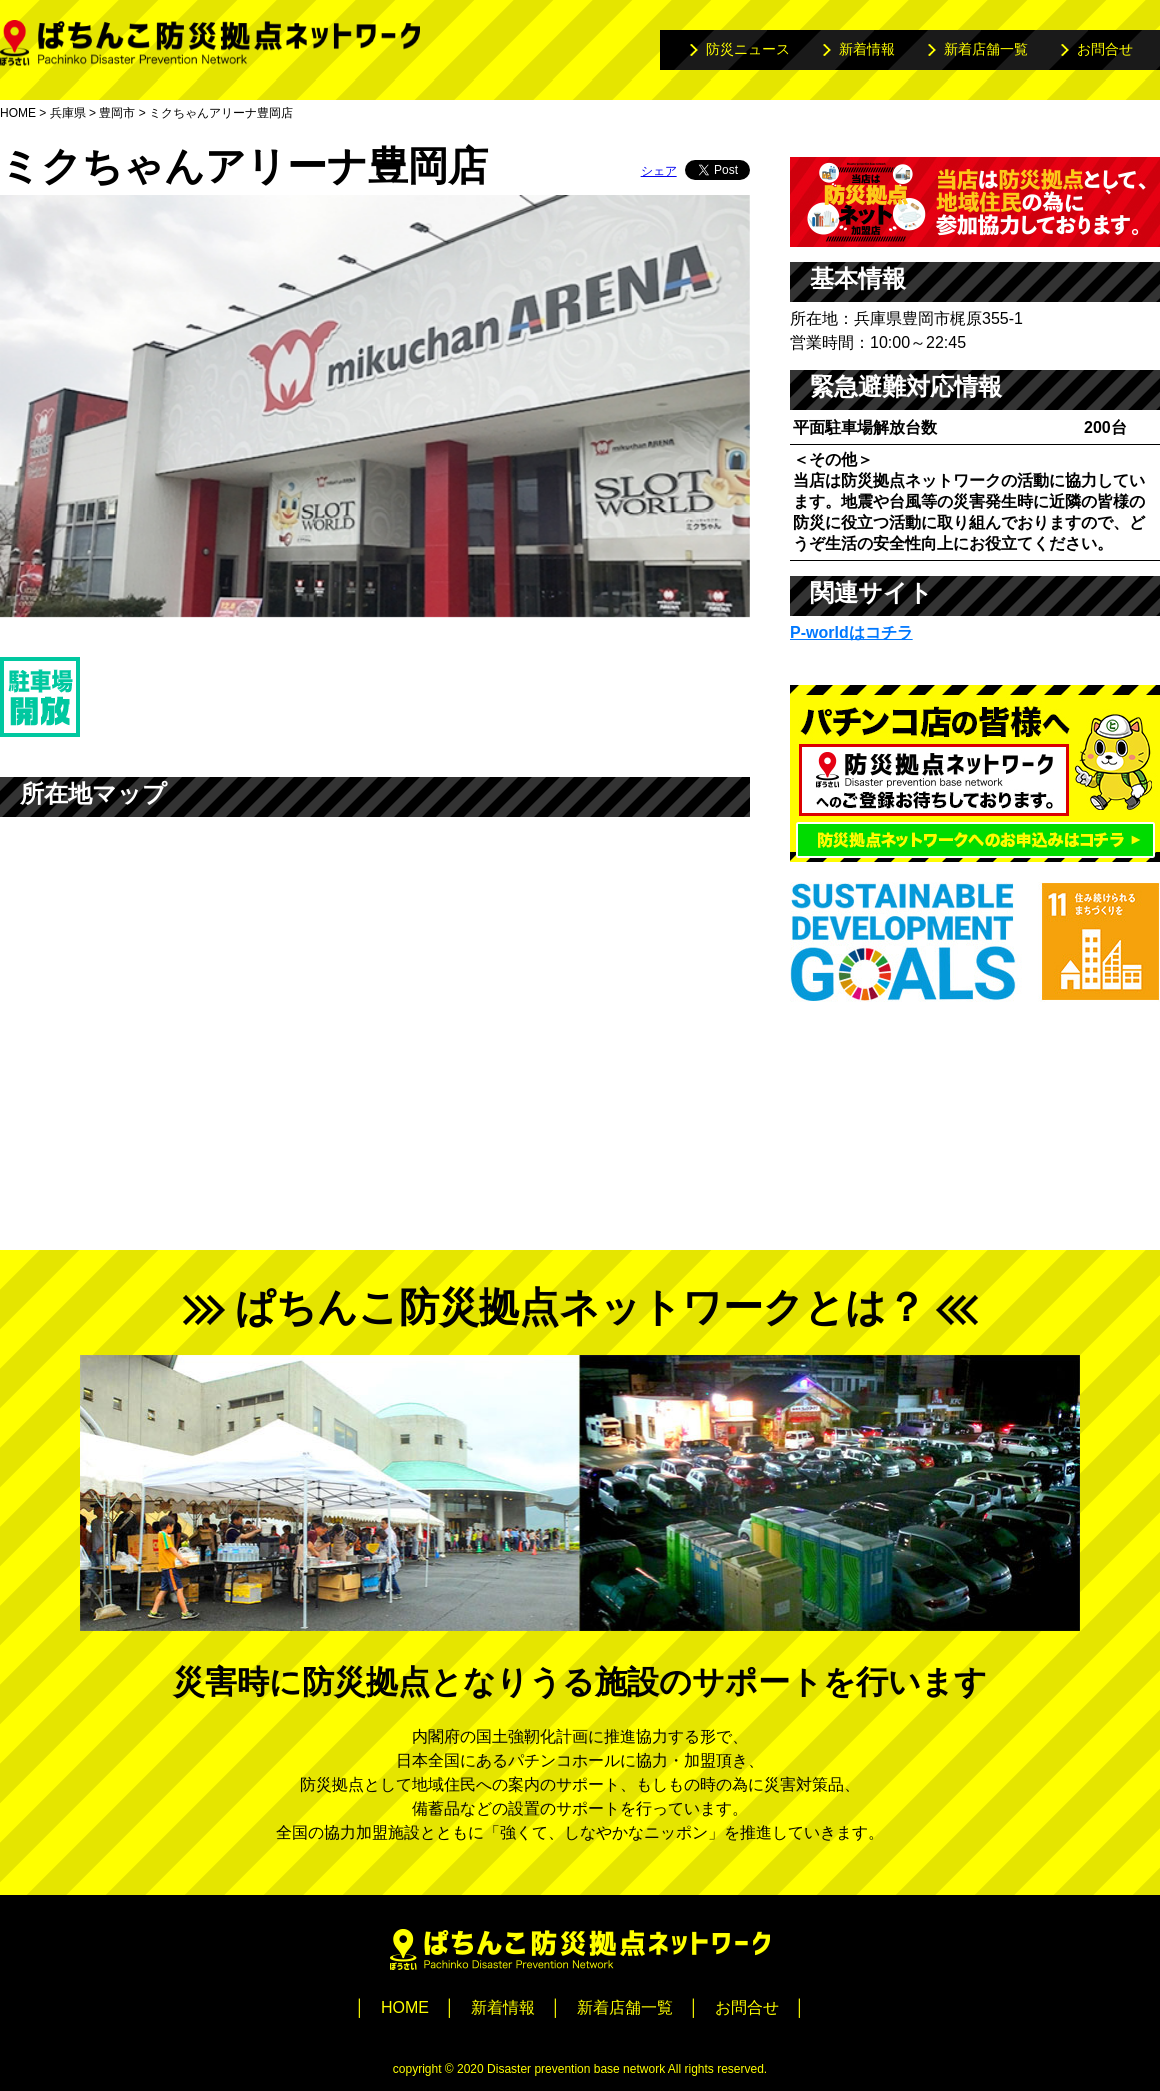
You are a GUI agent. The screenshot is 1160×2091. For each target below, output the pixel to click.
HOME (18, 113)
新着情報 (867, 49)
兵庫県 (68, 113)
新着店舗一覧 (986, 49)
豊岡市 (117, 113)
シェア (659, 171)
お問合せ (1105, 49)
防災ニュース (748, 49)
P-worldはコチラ (851, 632)
